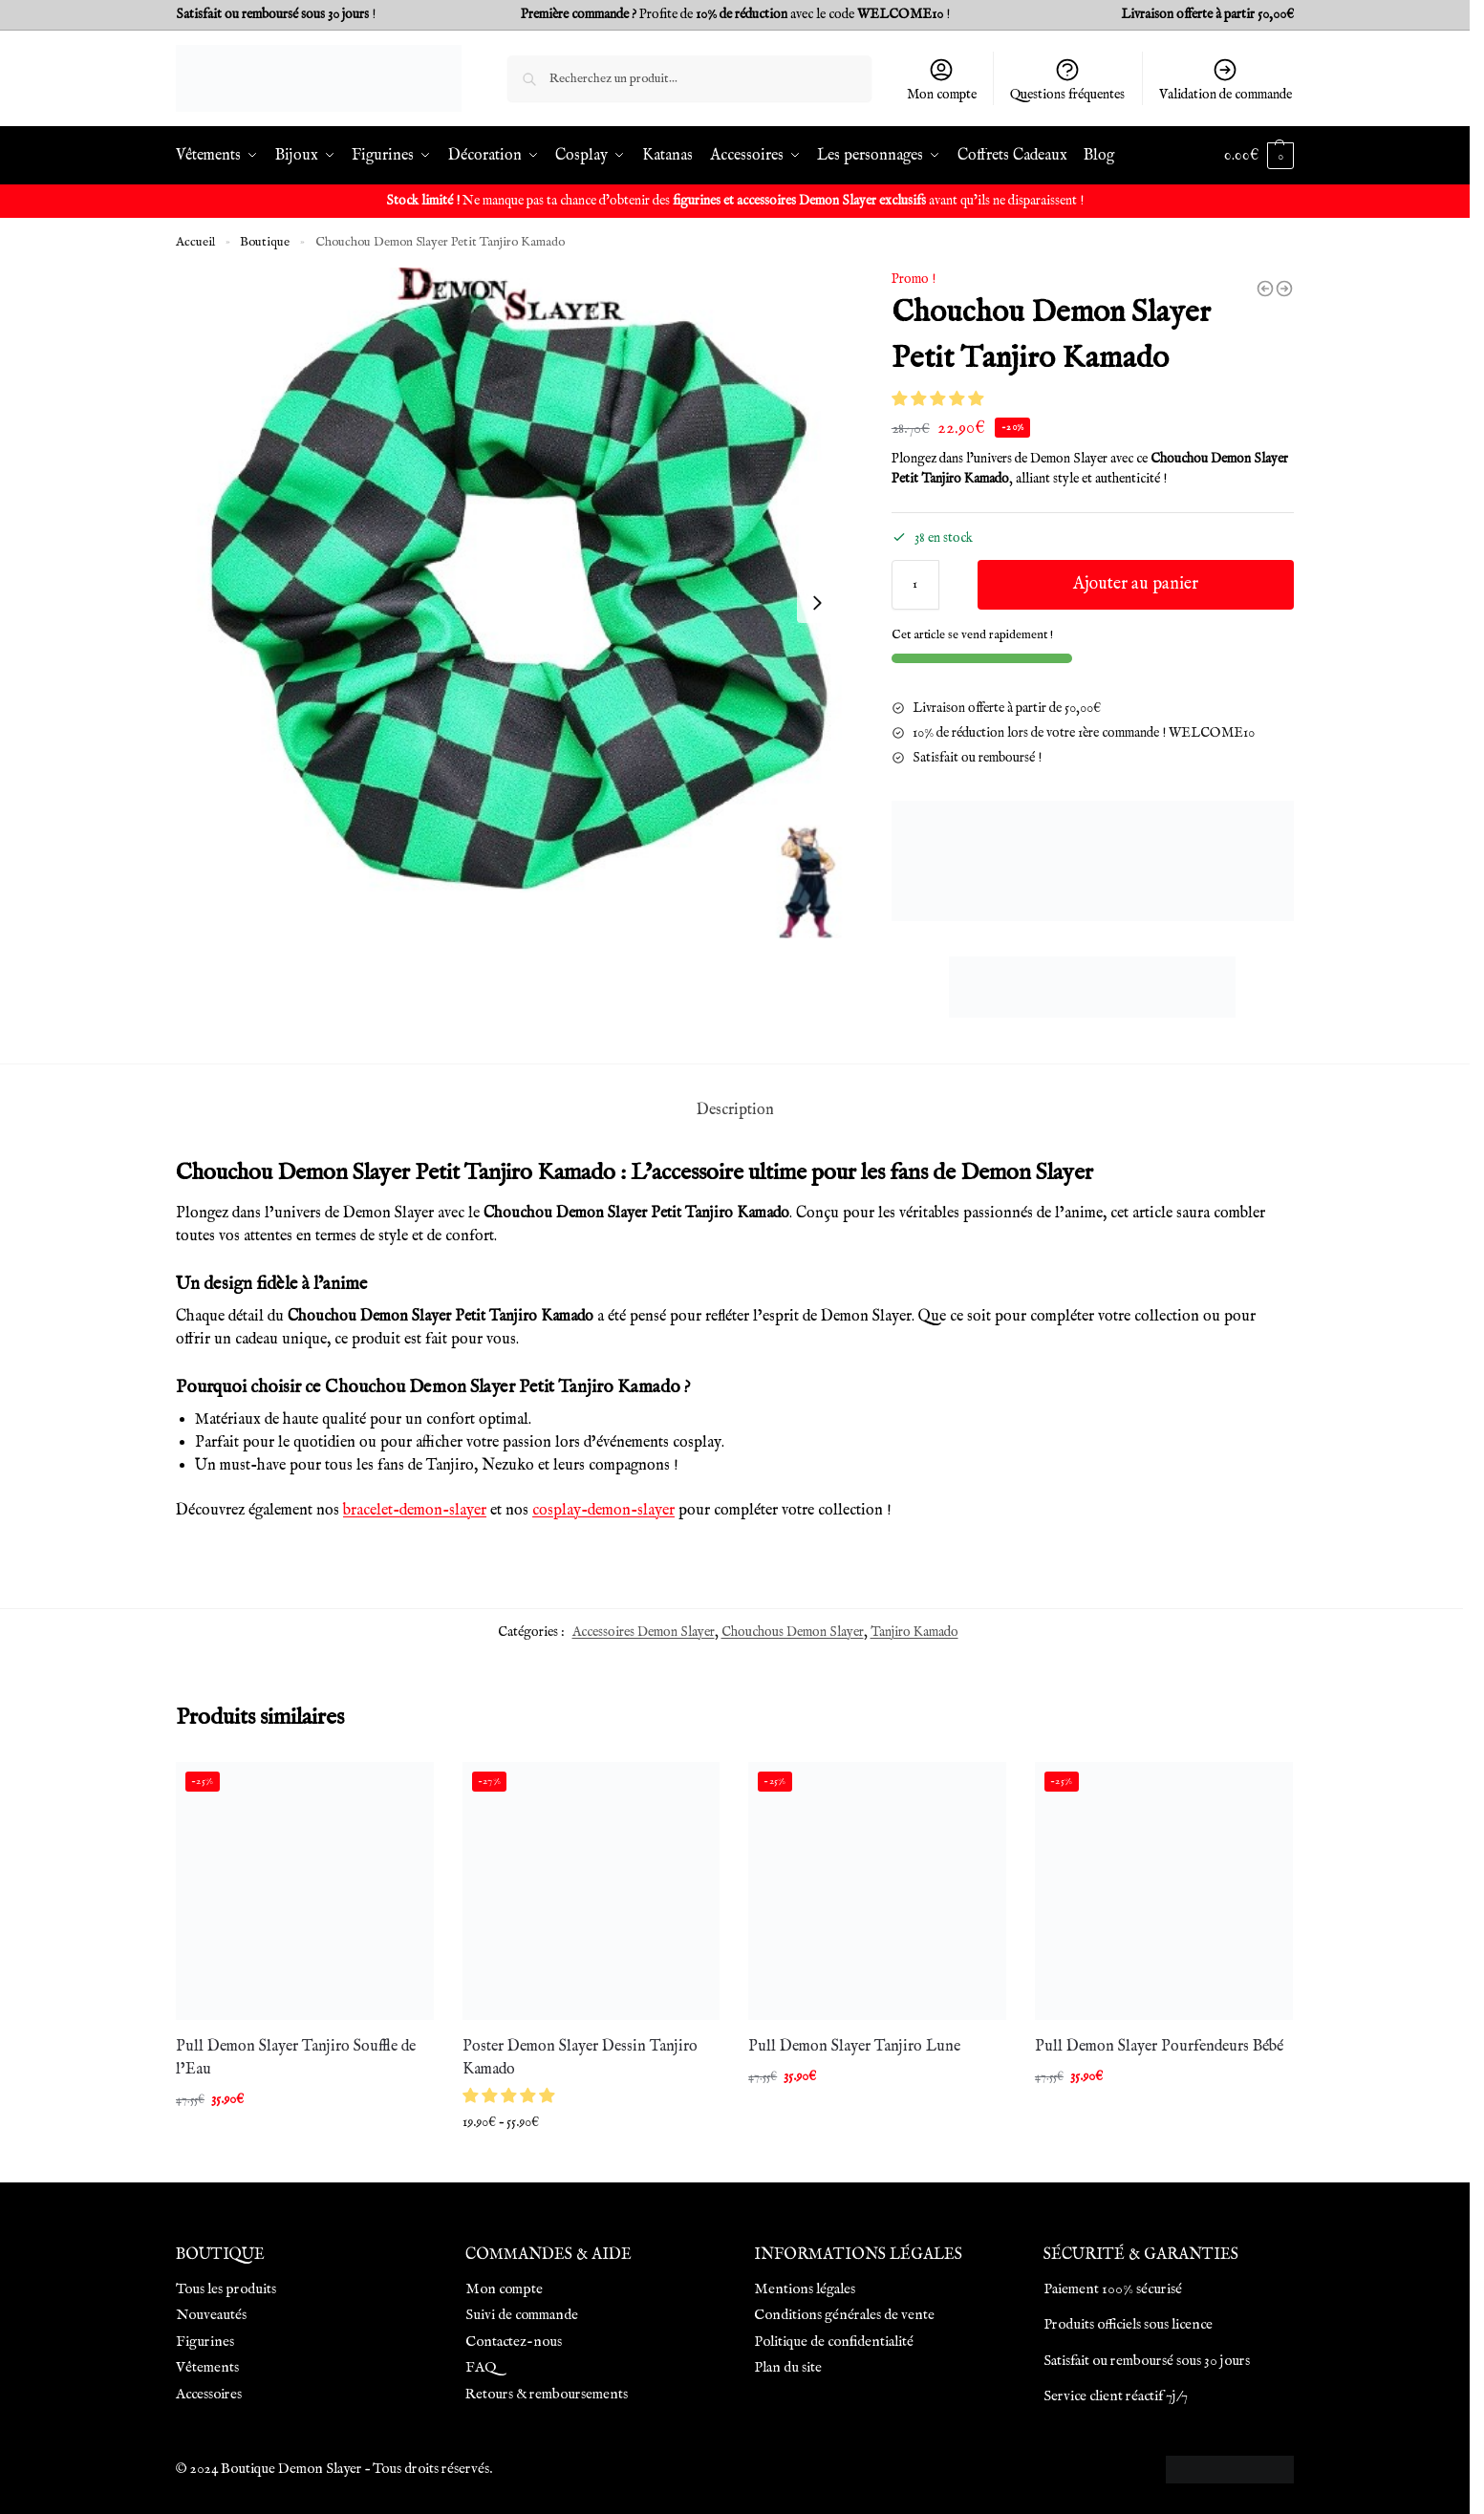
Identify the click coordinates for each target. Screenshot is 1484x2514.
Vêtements (207, 2367)
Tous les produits (226, 2289)
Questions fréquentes (1067, 79)
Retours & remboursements (546, 2394)
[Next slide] (817, 603)
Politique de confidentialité (834, 2341)
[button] (939, 400)
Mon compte (942, 79)
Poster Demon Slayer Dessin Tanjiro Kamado (580, 2058)
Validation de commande (1225, 79)
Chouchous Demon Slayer (792, 1632)
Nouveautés (211, 2315)
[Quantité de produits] (915, 585)
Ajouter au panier (1135, 584)
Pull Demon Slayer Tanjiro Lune (854, 2046)
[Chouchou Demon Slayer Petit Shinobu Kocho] (1284, 288)
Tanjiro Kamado (914, 1632)
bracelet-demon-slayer (414, 1510)
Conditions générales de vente (844, 2315)
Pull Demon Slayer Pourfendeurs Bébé (1159, 2046)
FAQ (480, 2367)
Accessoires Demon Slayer (643, 1632)
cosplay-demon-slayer (603, 1510)
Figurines (205, 2341)
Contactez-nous (513, 2341)
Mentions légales (804, 2289)
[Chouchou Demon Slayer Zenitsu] (1265, 288)
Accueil (195, 242)
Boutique (265, 242)
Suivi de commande (521, 2315)
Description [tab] (735, 1110)
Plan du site (788, 2367)
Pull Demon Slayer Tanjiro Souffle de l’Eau (296, 2058)
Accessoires (209, 2394)
